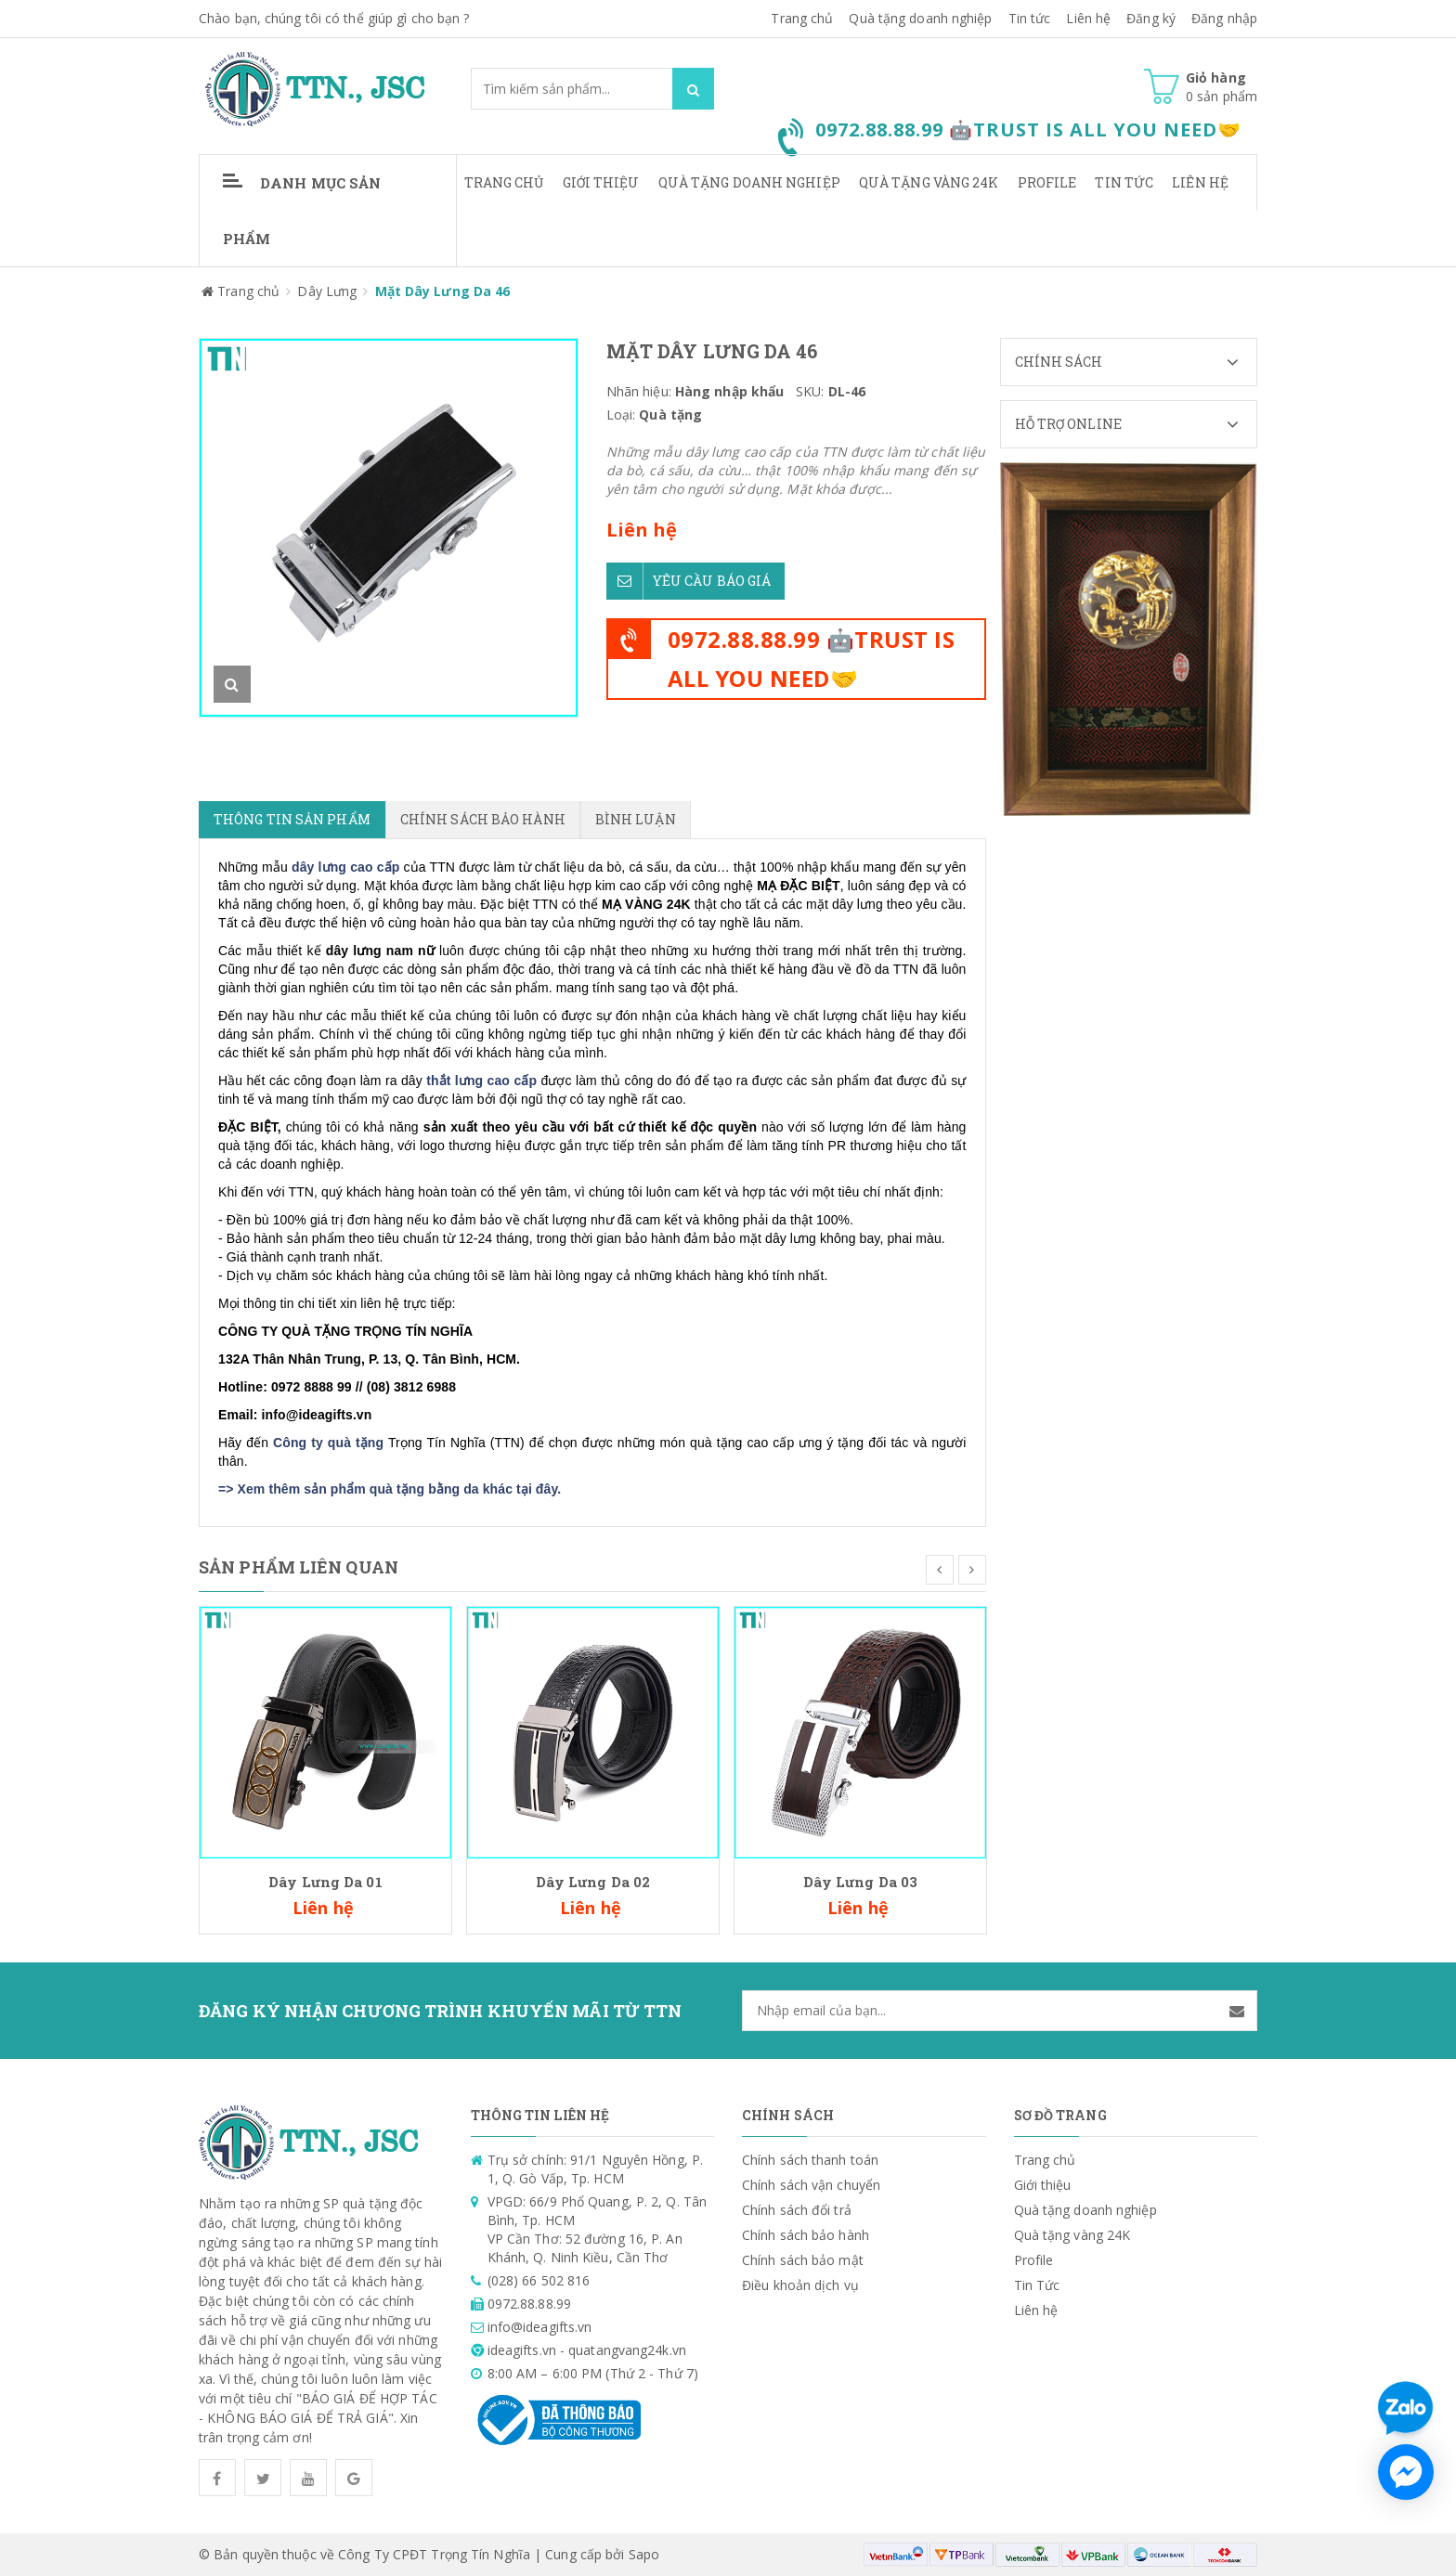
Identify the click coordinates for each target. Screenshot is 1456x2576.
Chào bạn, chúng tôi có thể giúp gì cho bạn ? (334, 18)
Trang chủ (802, 18)
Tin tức (1029, 18)
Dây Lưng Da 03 (860, 1881)
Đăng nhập (1224, 18)
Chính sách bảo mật (803, 2260)
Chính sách (1136, 362)
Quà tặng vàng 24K (929, 182)
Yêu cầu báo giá (689, 581)
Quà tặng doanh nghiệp (920, 18)
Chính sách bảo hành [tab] (483, 819)
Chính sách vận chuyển (811, 2185)
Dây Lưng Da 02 (593, 1881)
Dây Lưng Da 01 (325, 1881)
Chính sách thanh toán (810, 2159)
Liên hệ (1200, 182)
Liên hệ (1088, 18)
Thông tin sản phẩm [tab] (292, 819)
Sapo (644, 2554)
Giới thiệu (601, 182)
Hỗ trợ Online (1136, 424)
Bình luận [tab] (635, 819)
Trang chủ (504, 182)
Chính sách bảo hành (805, 2235)
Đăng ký (1151, 18)
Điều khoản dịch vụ (800, 2285)
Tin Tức (1124, 182)
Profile (1047, 182)
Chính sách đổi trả (797, 2210)
